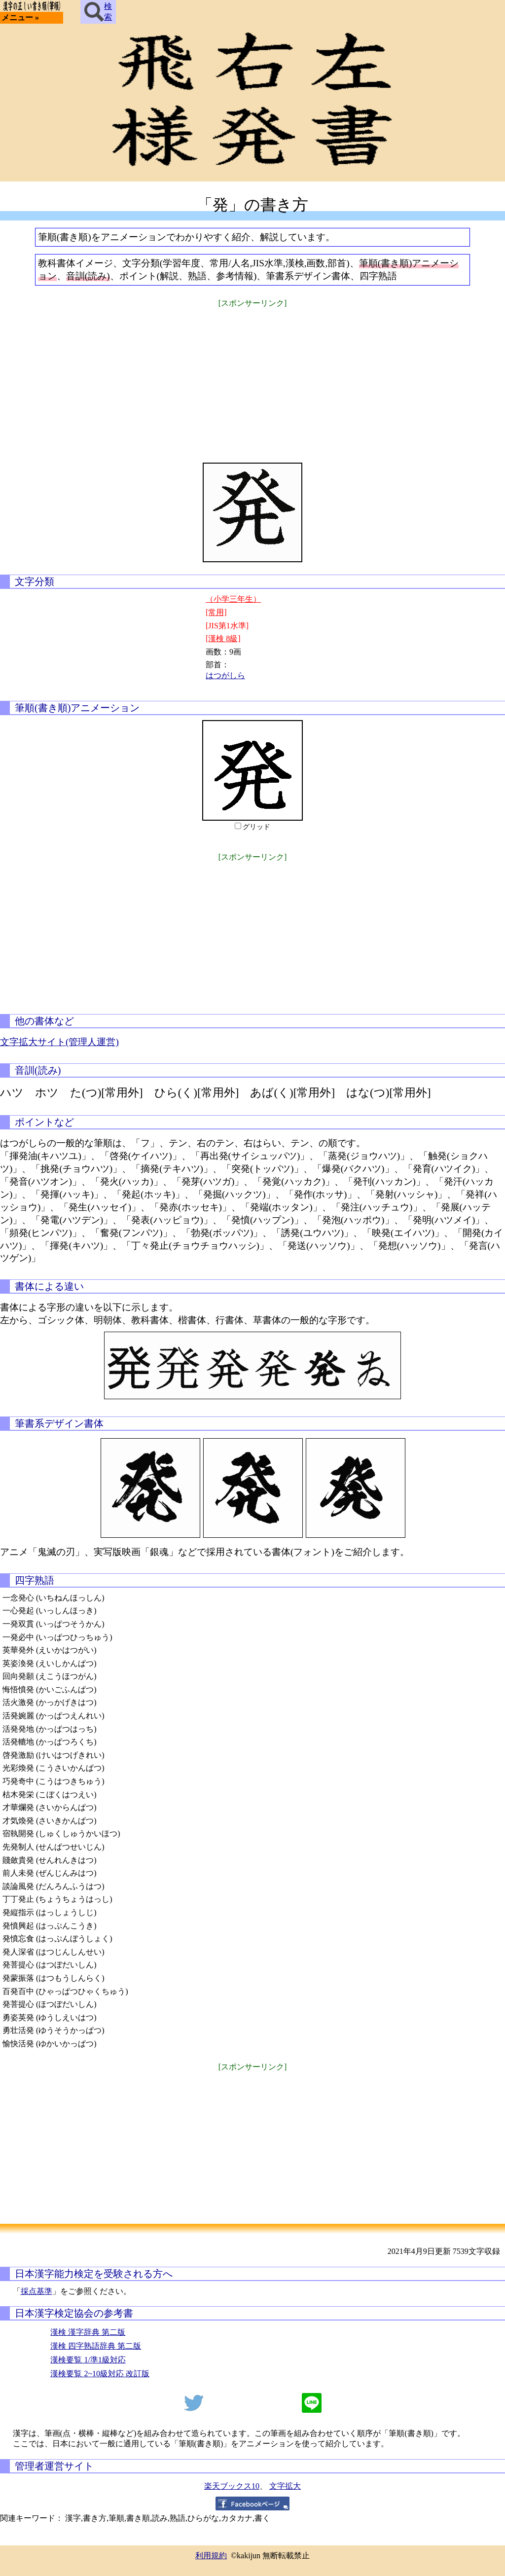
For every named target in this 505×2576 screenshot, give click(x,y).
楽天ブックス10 (231, 2486)
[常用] (216, 612)
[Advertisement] (252, 379)
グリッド (256, 827)
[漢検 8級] (223, 638)
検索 (98, 12)
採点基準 (36, 2291)
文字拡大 (285, 2486)
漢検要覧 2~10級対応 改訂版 (99, 2373)
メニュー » (20, 17)
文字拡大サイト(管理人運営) (59, 1042)
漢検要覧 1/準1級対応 (87, 2360)
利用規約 (211, 2555)
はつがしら (225, 675)
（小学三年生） (233, 599)
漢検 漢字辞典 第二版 (87, 2332)
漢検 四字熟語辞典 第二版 (95, 2346)
